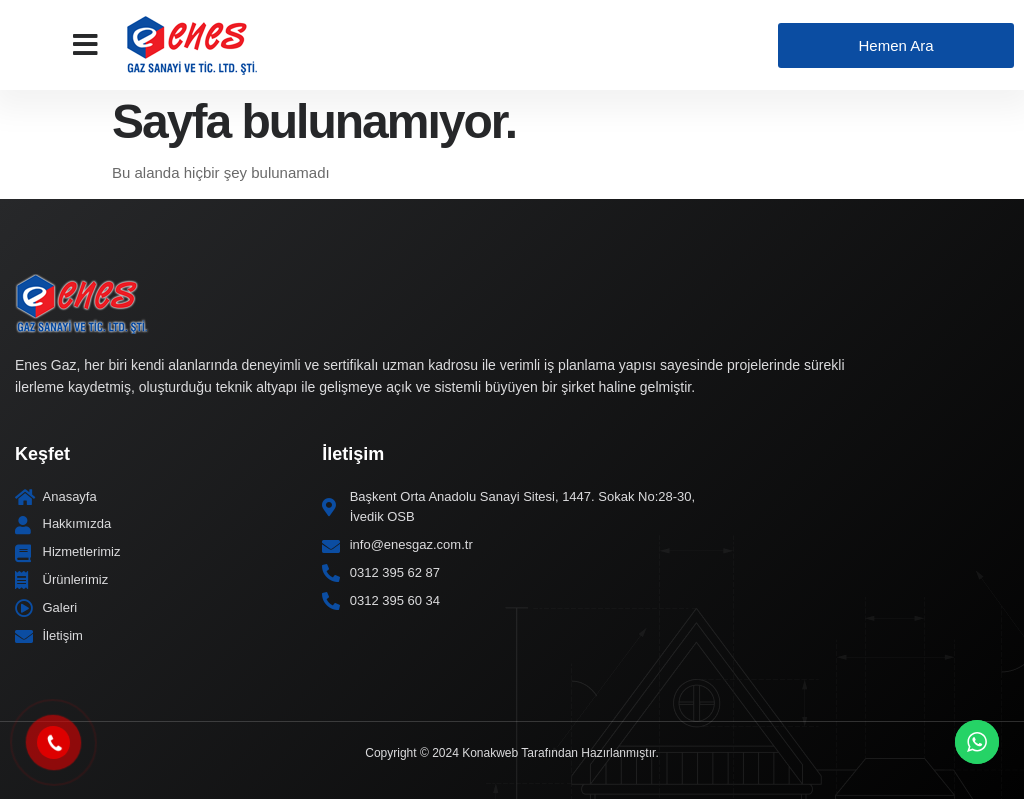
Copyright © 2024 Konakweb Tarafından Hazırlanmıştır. (511, 753)
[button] (85, 45)
